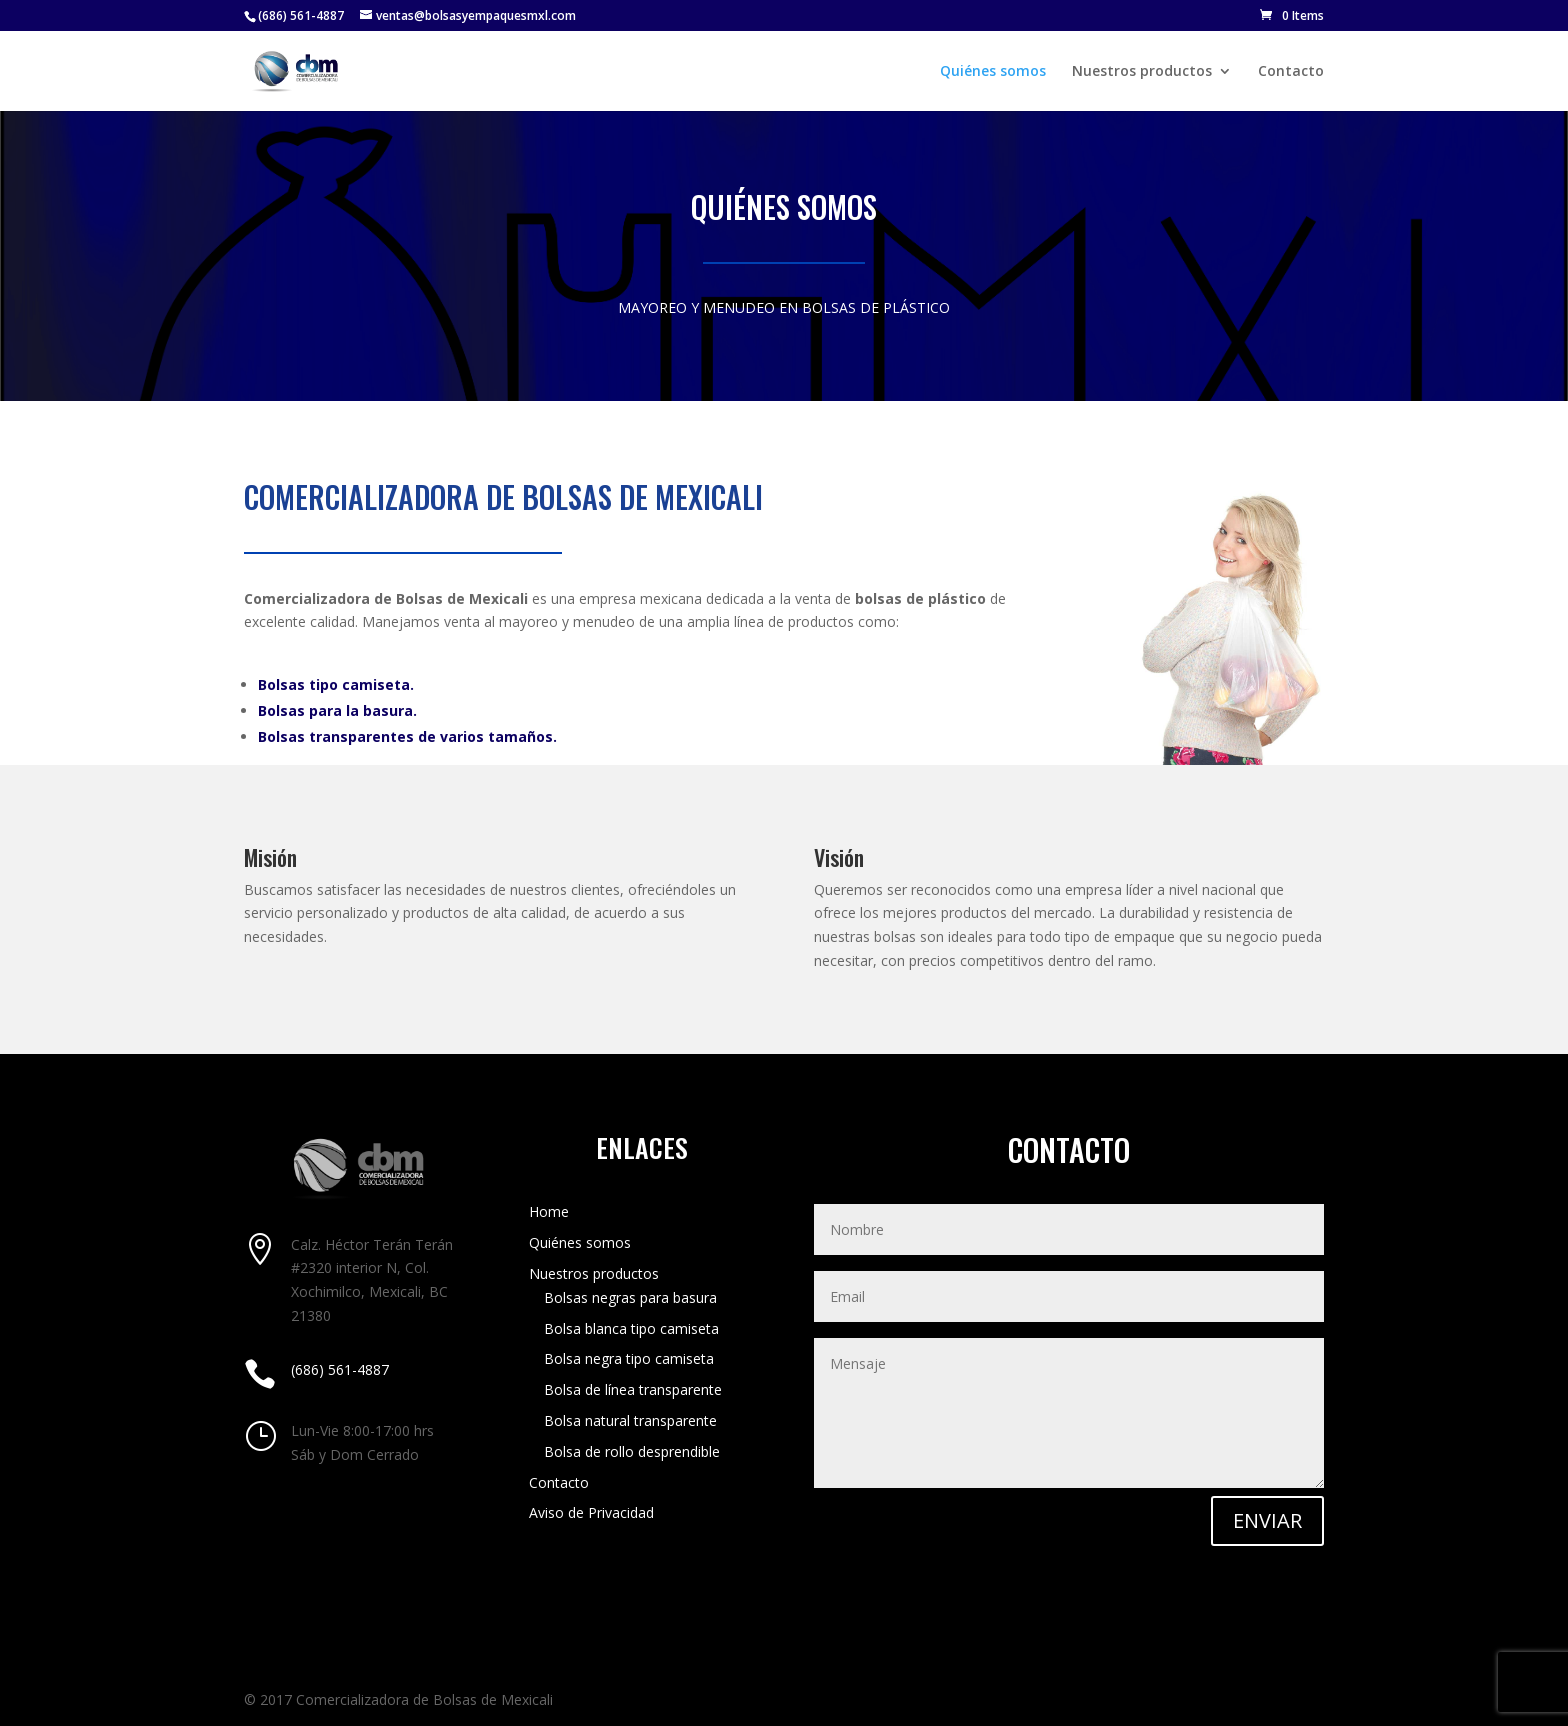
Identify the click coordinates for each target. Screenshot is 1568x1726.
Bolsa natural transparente (630, 1420)
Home (549, 1211)
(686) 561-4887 (301, 15)
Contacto (1291, 72)
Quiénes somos (993, 72)
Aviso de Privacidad (591, 1512)
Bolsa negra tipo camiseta (629, 1358)
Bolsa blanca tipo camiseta (631, 1328)
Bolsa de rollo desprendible (632, 1451)
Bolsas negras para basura (630, 1297)
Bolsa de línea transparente (633, 1389)
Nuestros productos (1142, 72)
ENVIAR (1267, 1520)
